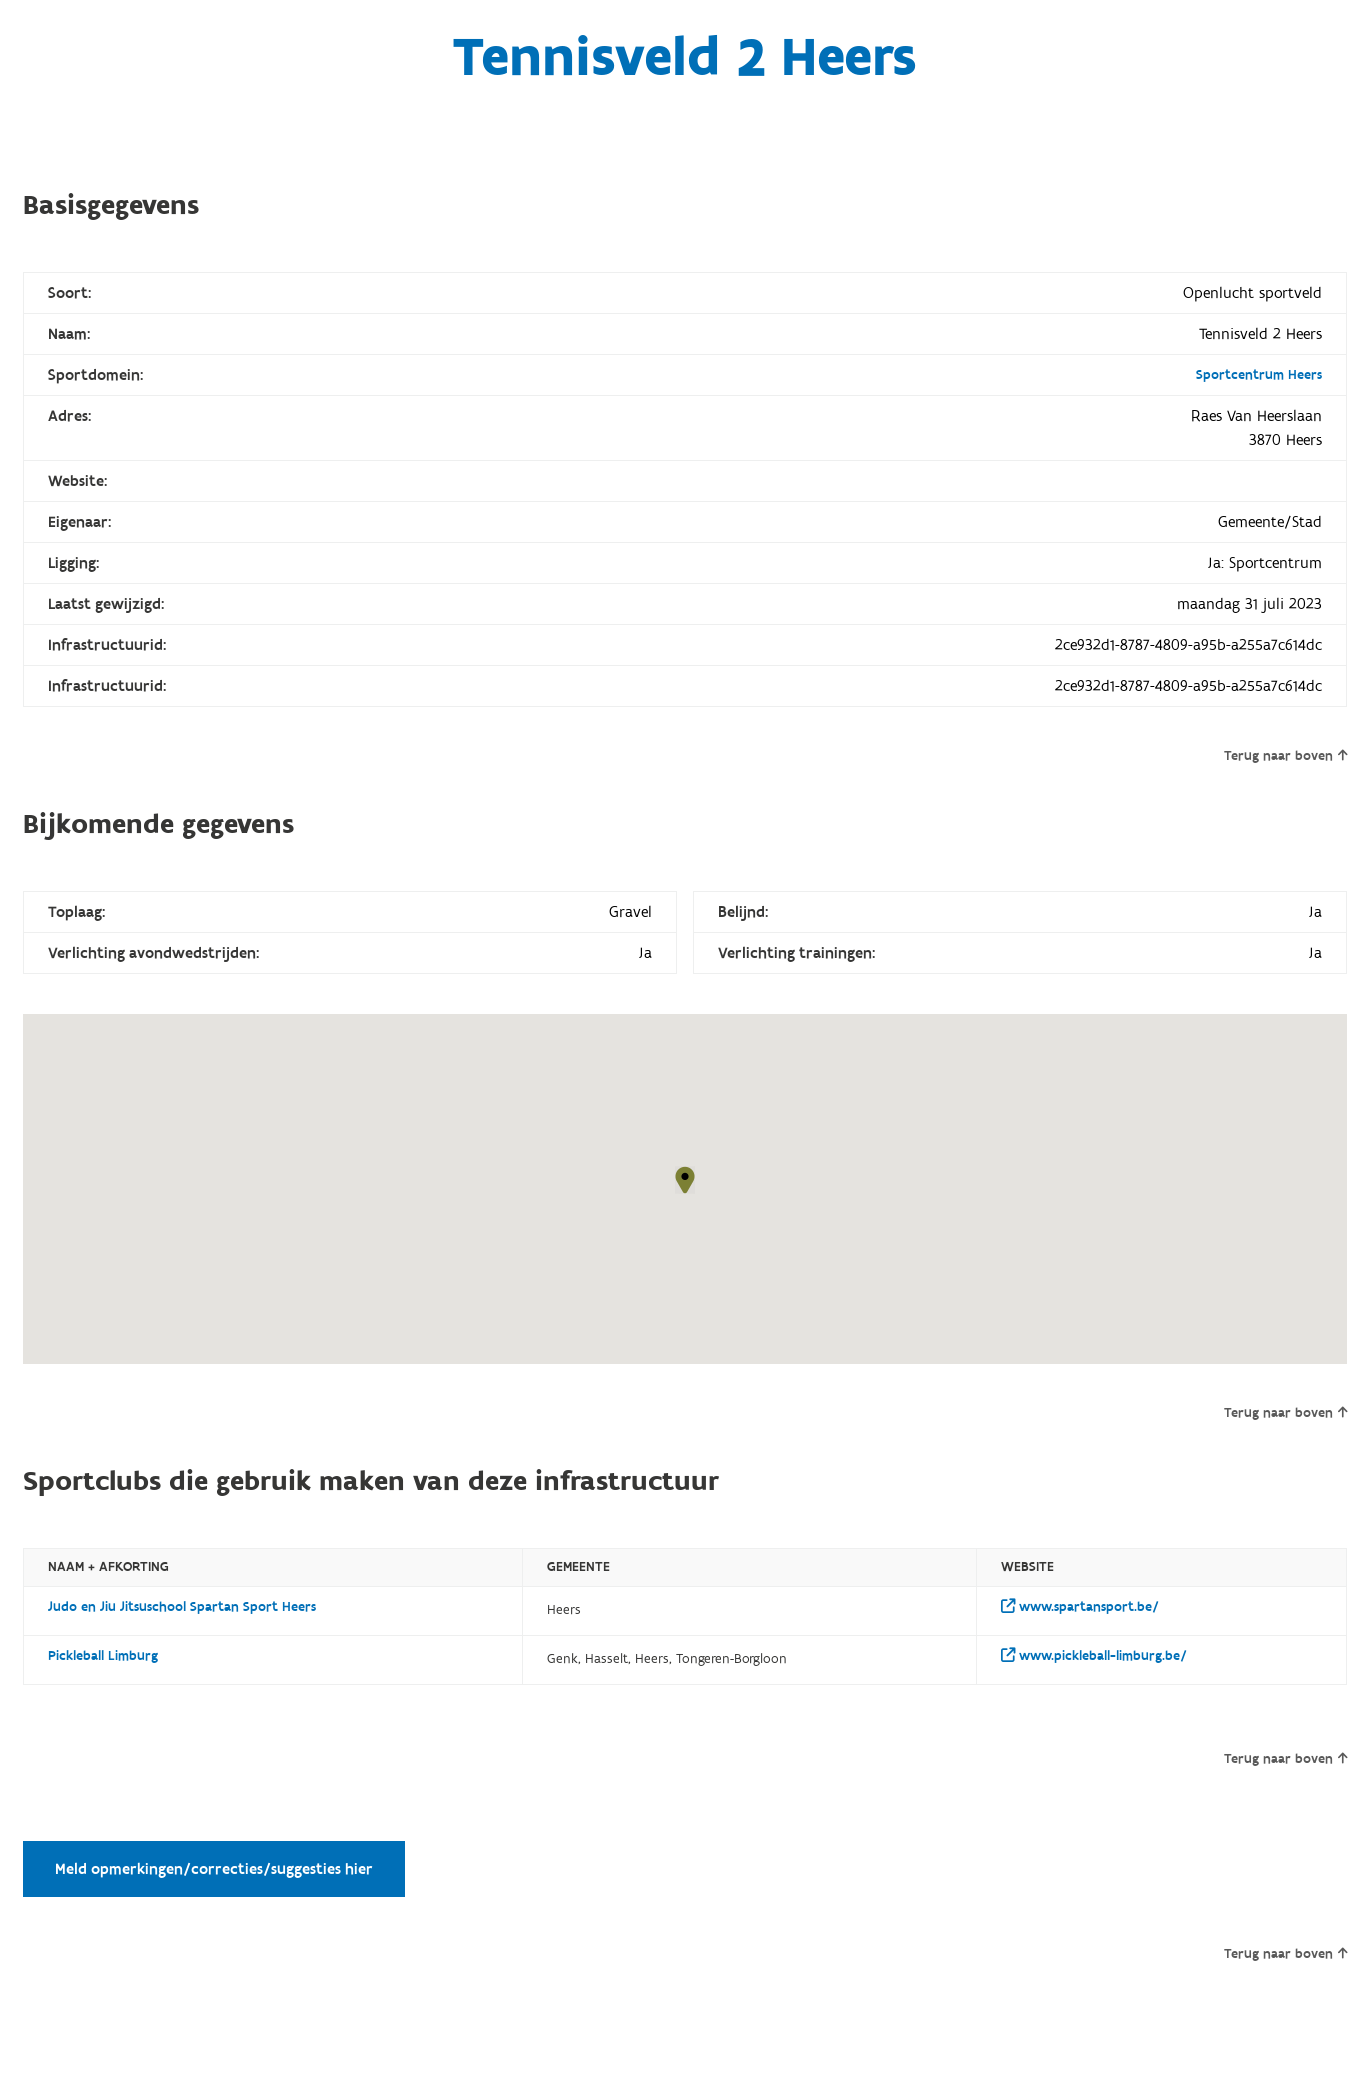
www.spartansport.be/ (1080, 1607)
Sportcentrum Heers (1259, 375)
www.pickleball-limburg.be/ (1094, 1656)
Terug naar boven (1285, 756)
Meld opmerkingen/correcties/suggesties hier (214, 1869)
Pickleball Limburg (103, 1656)
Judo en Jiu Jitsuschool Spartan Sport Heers (182, 1607)
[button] (685, 1180)
